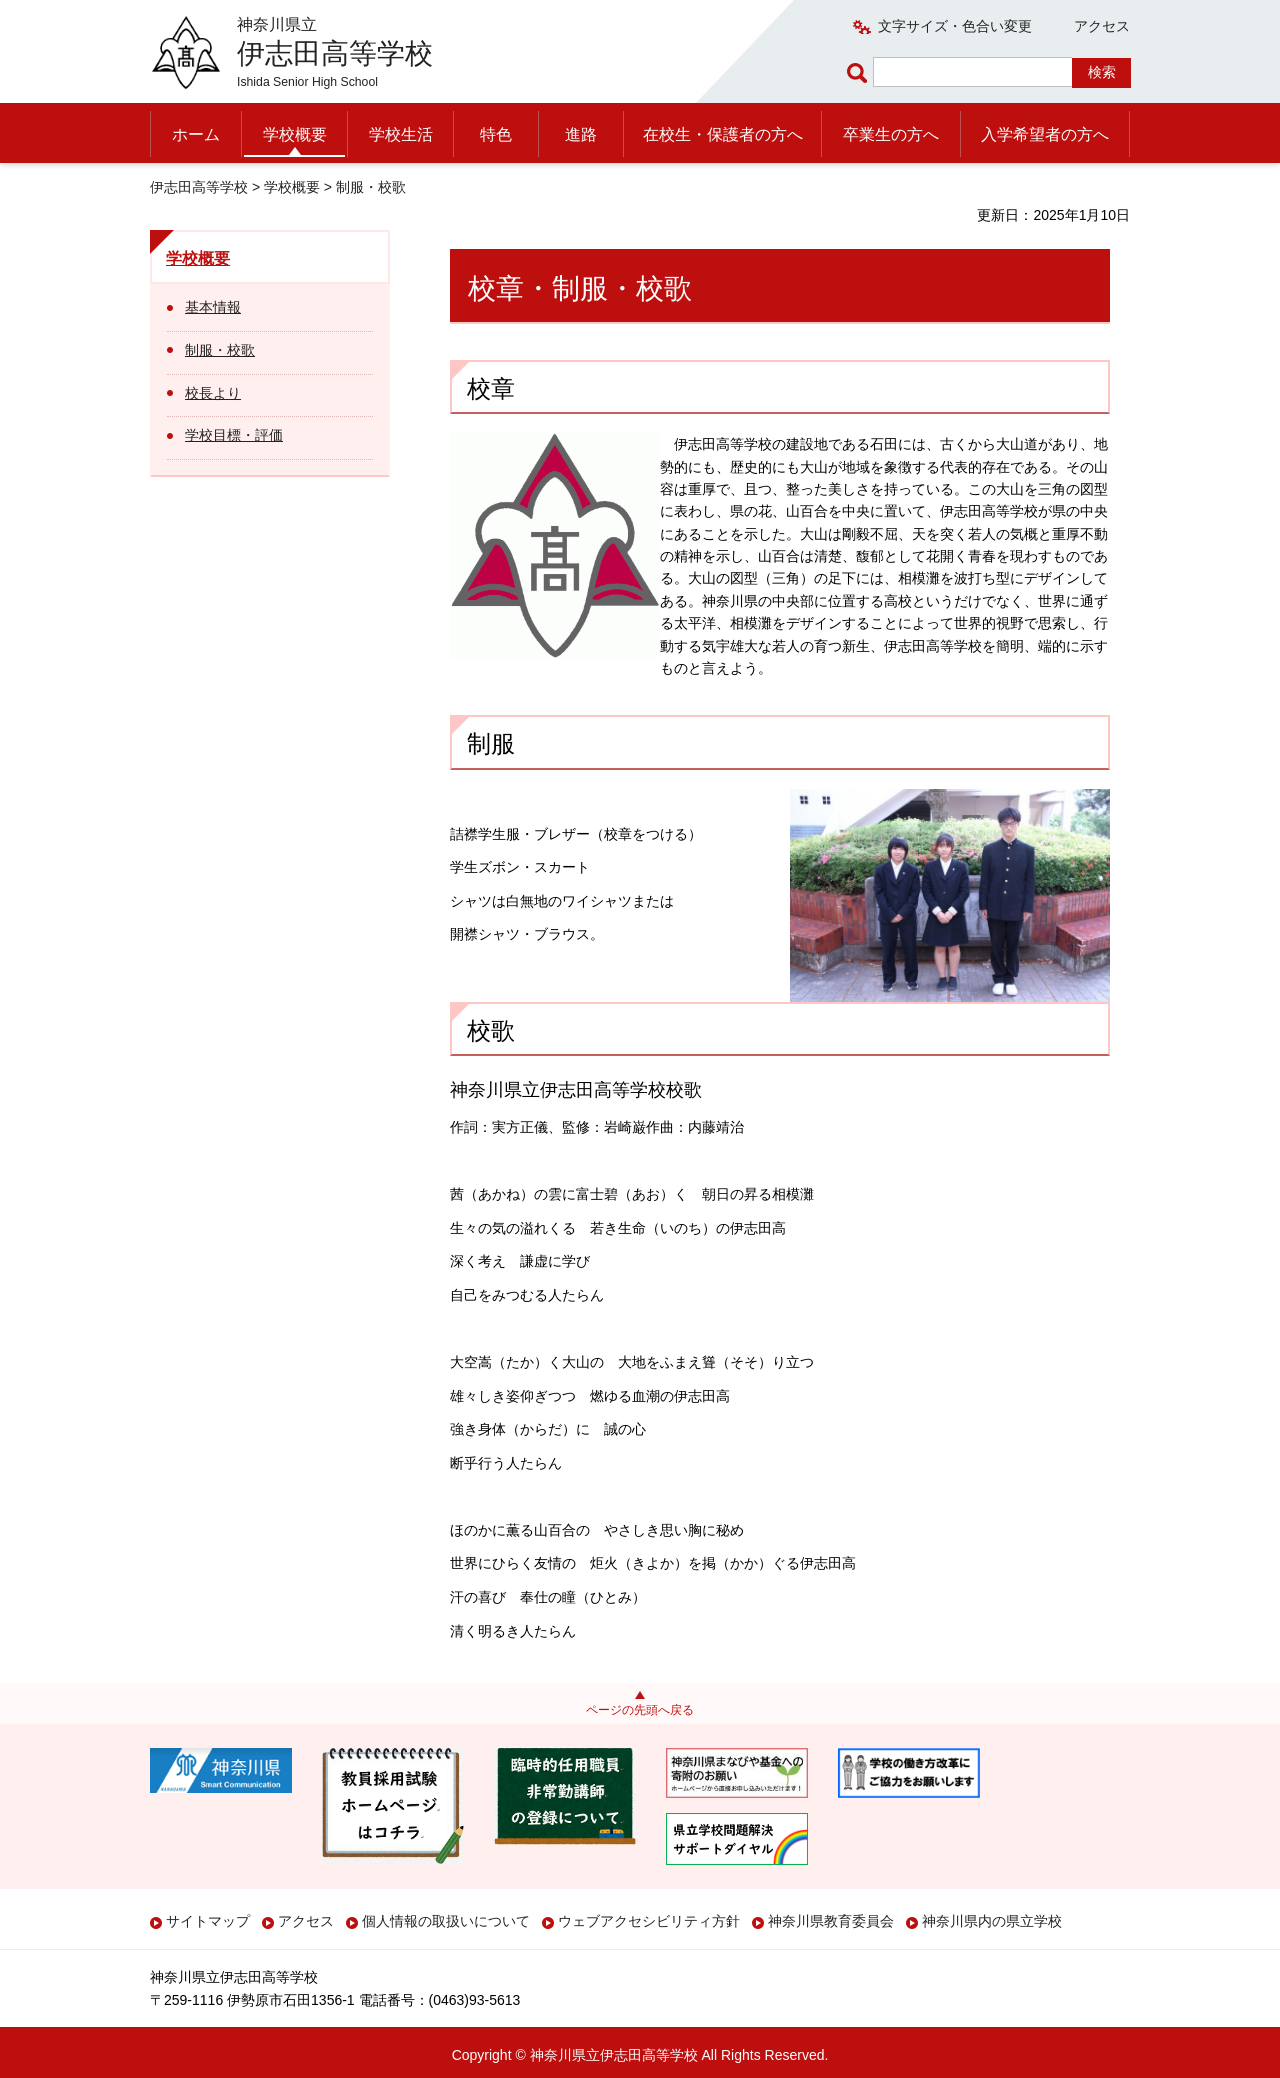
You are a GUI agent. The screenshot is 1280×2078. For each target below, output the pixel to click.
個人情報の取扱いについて (446, 1921)
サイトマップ (208, 1921)
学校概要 (295, 134)
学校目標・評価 (234, 435)
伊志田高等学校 (199, 187)
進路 (581, 134)
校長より (213, 393)
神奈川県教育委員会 (831, 1921)
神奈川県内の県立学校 (992, 1921)
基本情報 (213, 307)
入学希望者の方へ (1045, 134)
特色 (496, 134)
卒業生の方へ (891, 134)
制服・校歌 (220, 350)
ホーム (196, 134)
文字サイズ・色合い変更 (955, 26)
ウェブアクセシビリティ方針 (649, 1921)
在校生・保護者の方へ (723, 134)
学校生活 (401, 134)
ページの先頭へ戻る (640, 1710)
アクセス (1102, 26)
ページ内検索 (860, 72)
